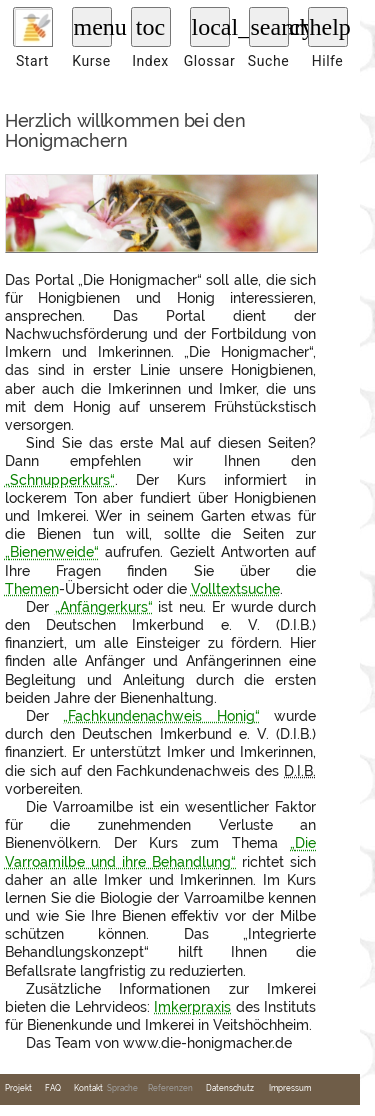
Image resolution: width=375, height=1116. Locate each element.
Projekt (18, 1088)
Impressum (290, 1088)
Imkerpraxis (192, 1007)
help (329, 27)
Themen (32, 589)
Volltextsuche (235, 589)
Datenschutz (230, 1088)
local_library (211, 27)
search (270, 27)
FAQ (53, 1088)
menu (93, 27)
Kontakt (88, 1088)
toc (150, 27)
